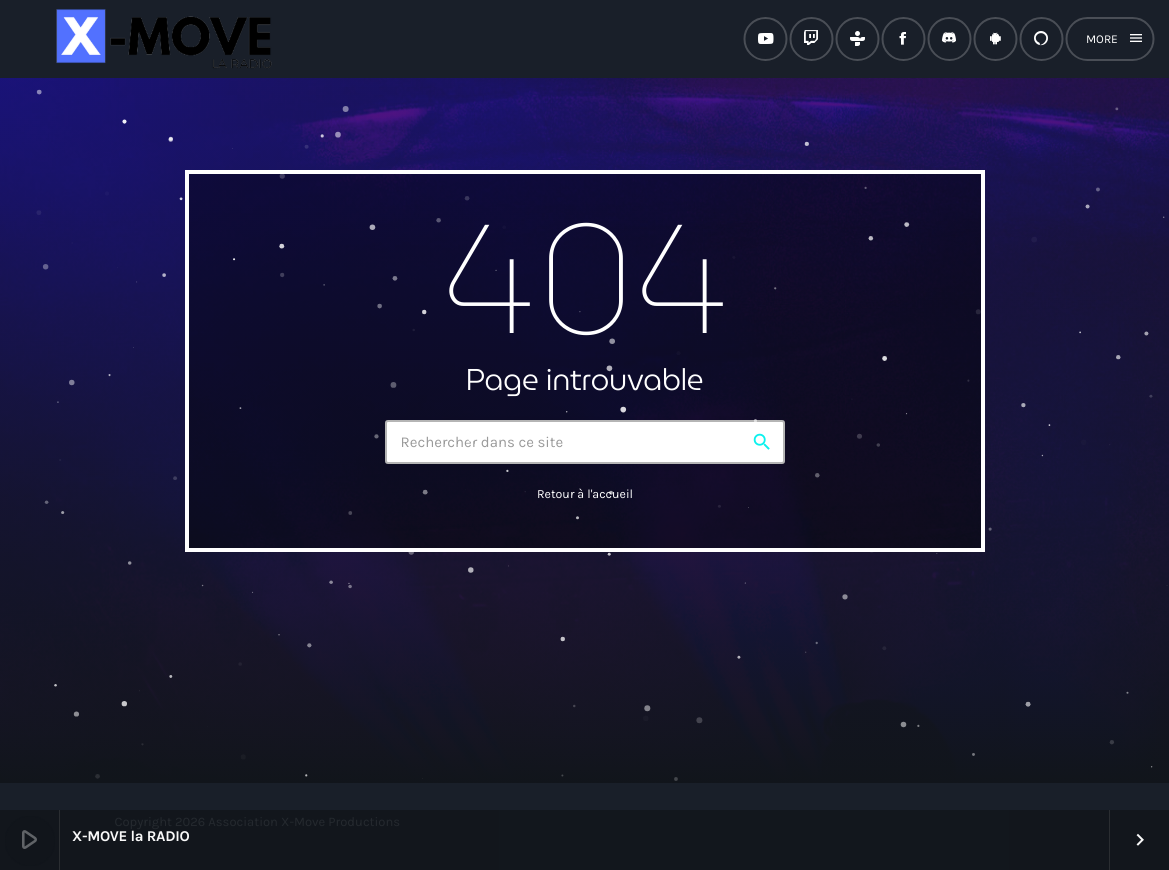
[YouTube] (765, 39)
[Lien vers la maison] (161, 39)
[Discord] (949, 39)
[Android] (995, 39)
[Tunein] (857, 39)
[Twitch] (811, 39)
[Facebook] (903, 39)
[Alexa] (1041, 39)
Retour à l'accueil (585, 495)
